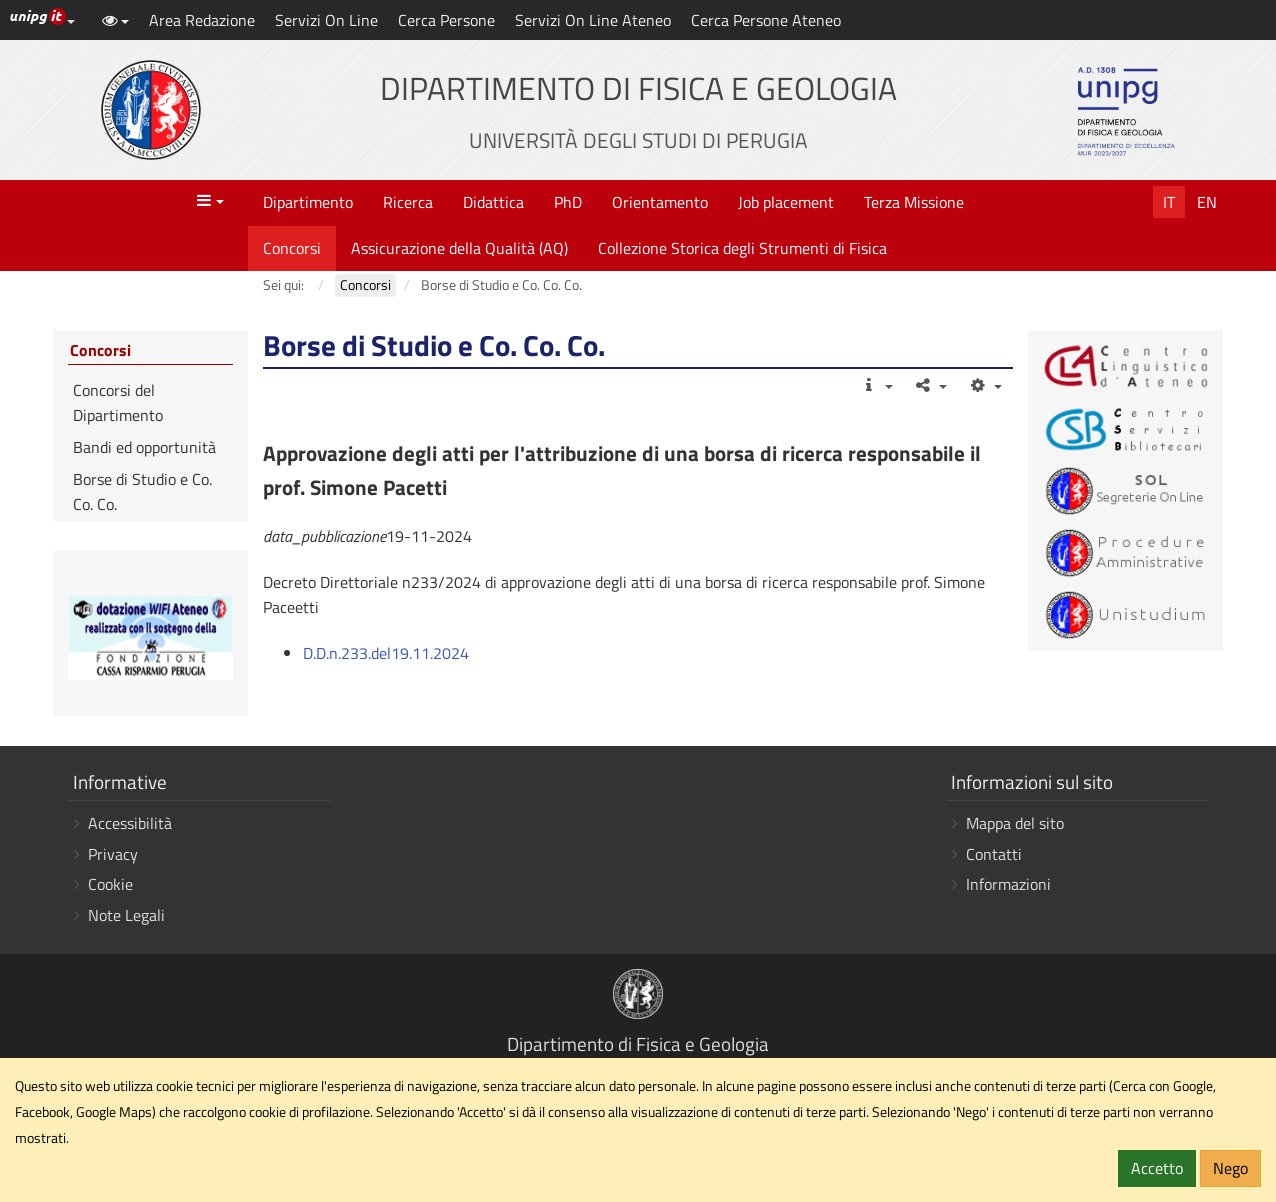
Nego (1230, 1168)
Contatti (994, 854)
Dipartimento (308, 202)
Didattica (493, 202)
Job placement (786, 202)
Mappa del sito (1015, 823)
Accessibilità (130, 823)
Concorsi (292, 248)
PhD (568, 202)
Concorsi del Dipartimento (118, 403)
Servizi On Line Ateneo (593, 20)
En (1207, 202)
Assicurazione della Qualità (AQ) (459, 248)
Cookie (110, 884)
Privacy (113, 854)
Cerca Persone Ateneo (766, 20)
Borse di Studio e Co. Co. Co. (142, 492)
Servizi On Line (326, 20)
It (1169, 202)
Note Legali (126, 915)
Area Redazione (202, 20)
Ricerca (408, 202)
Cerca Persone (446, 20)
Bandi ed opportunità (144, 447)
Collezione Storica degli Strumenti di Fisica (742, 248)
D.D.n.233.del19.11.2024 (386, 653)
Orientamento (660, 202)
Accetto (1157, 1168)
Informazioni (1008, 884)
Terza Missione (914, 202)
